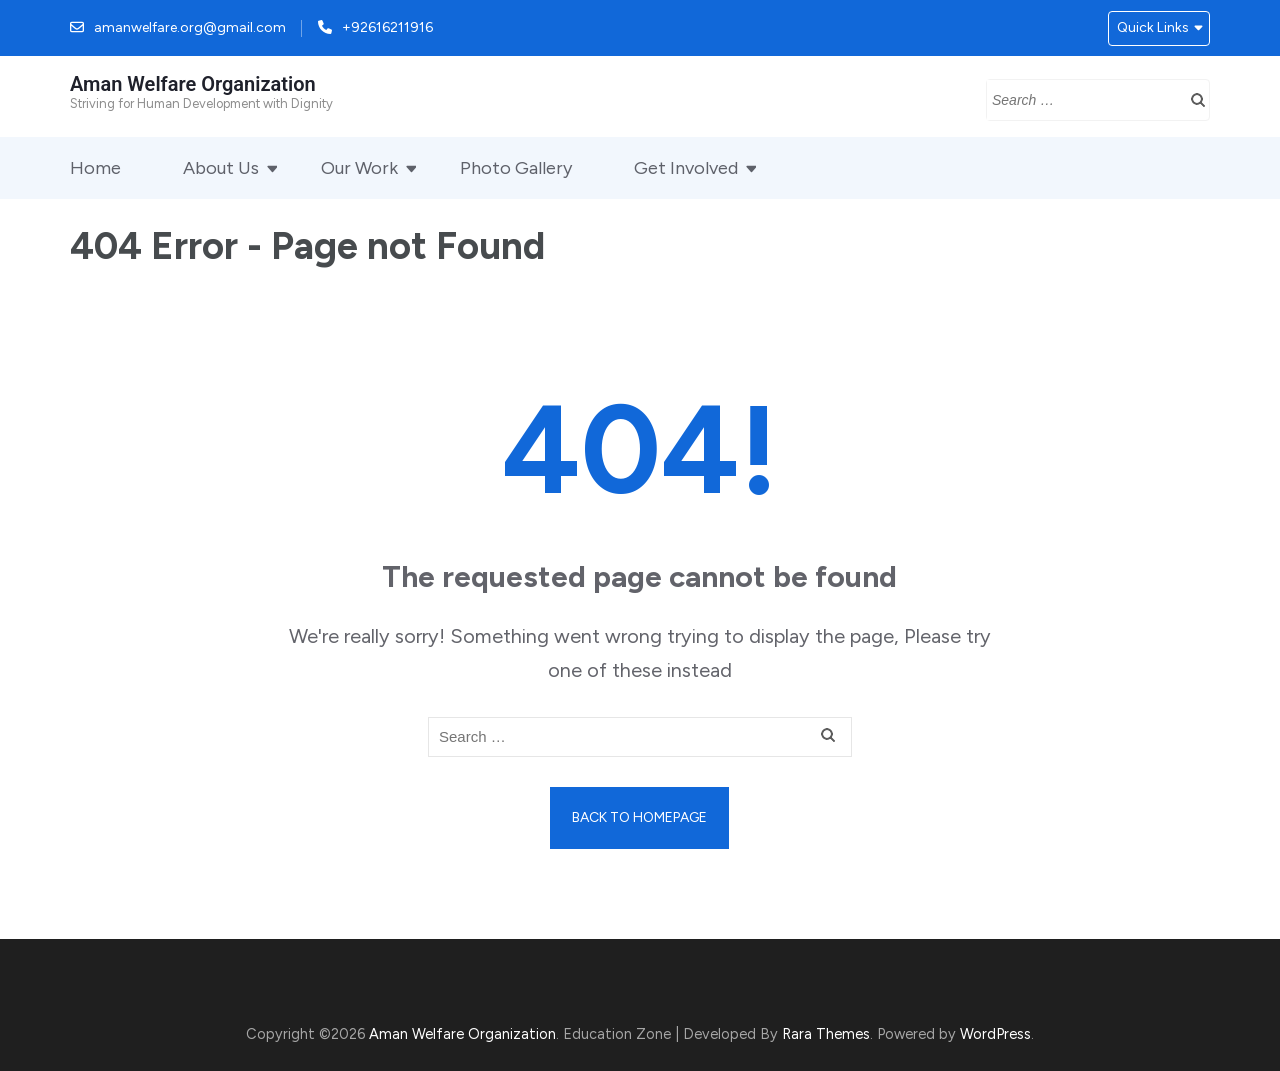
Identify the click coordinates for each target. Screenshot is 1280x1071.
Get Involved (686, 168)
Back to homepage (639, 817)
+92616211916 (387, 27)
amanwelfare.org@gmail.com (190, 27)
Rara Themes (826, 1034)
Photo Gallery (516, 168)
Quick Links (1153, 27)
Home (95, 168)
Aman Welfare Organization (193, 84)
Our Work (359, 168)
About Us (221, 168)
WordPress (995, 1034)
